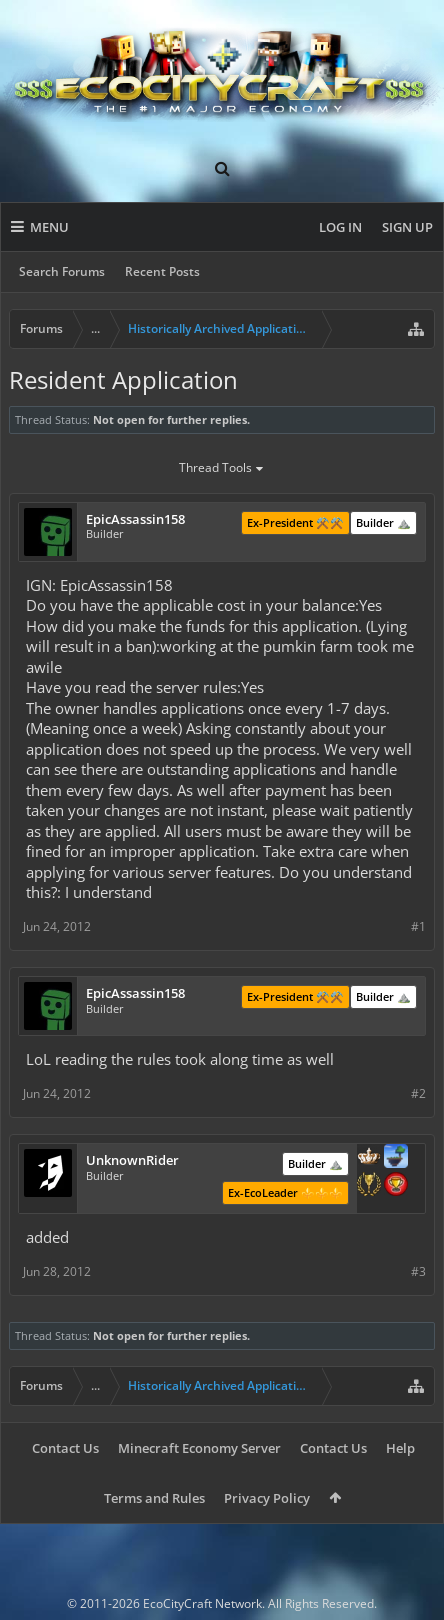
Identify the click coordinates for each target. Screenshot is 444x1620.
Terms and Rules (154, 1498)
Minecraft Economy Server (199, 1448)
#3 (418, 1271)
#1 (418, 926)
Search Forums (62, 271)
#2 (418, 1093)
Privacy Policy (267, 1498)
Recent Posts (162, 271)
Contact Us (65, 1448)
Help (400, 1448)
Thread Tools (222, 469)
